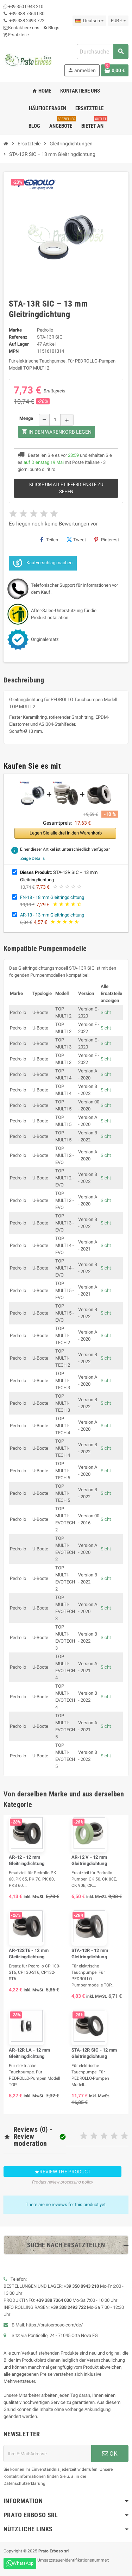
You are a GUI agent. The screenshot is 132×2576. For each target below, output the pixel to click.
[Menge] (55, 420)
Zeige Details (32, 858)
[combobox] (102, 51)
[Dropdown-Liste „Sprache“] (89, 20)
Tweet (76, 539)
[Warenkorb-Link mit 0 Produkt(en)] (114, 70)
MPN (14, 351)
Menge (26, 418)
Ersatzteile (16, 34)
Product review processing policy (62, 2182)
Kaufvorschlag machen (43, 563)
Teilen (49, 539)
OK (110, 2453)
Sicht (106, 1012)
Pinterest (106, 539)
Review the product (62, 2171)
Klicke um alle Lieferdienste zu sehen (66, 488)
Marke (15, 330)
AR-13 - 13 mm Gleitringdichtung (52, 915)
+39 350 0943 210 (25, 6)
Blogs (51, 27)
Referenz (18, 337)
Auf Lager (19, 344)
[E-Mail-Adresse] (47, 2453)
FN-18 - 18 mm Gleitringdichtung (52, 897)
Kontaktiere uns (21, 27)
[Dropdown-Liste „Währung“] (118, 20)
